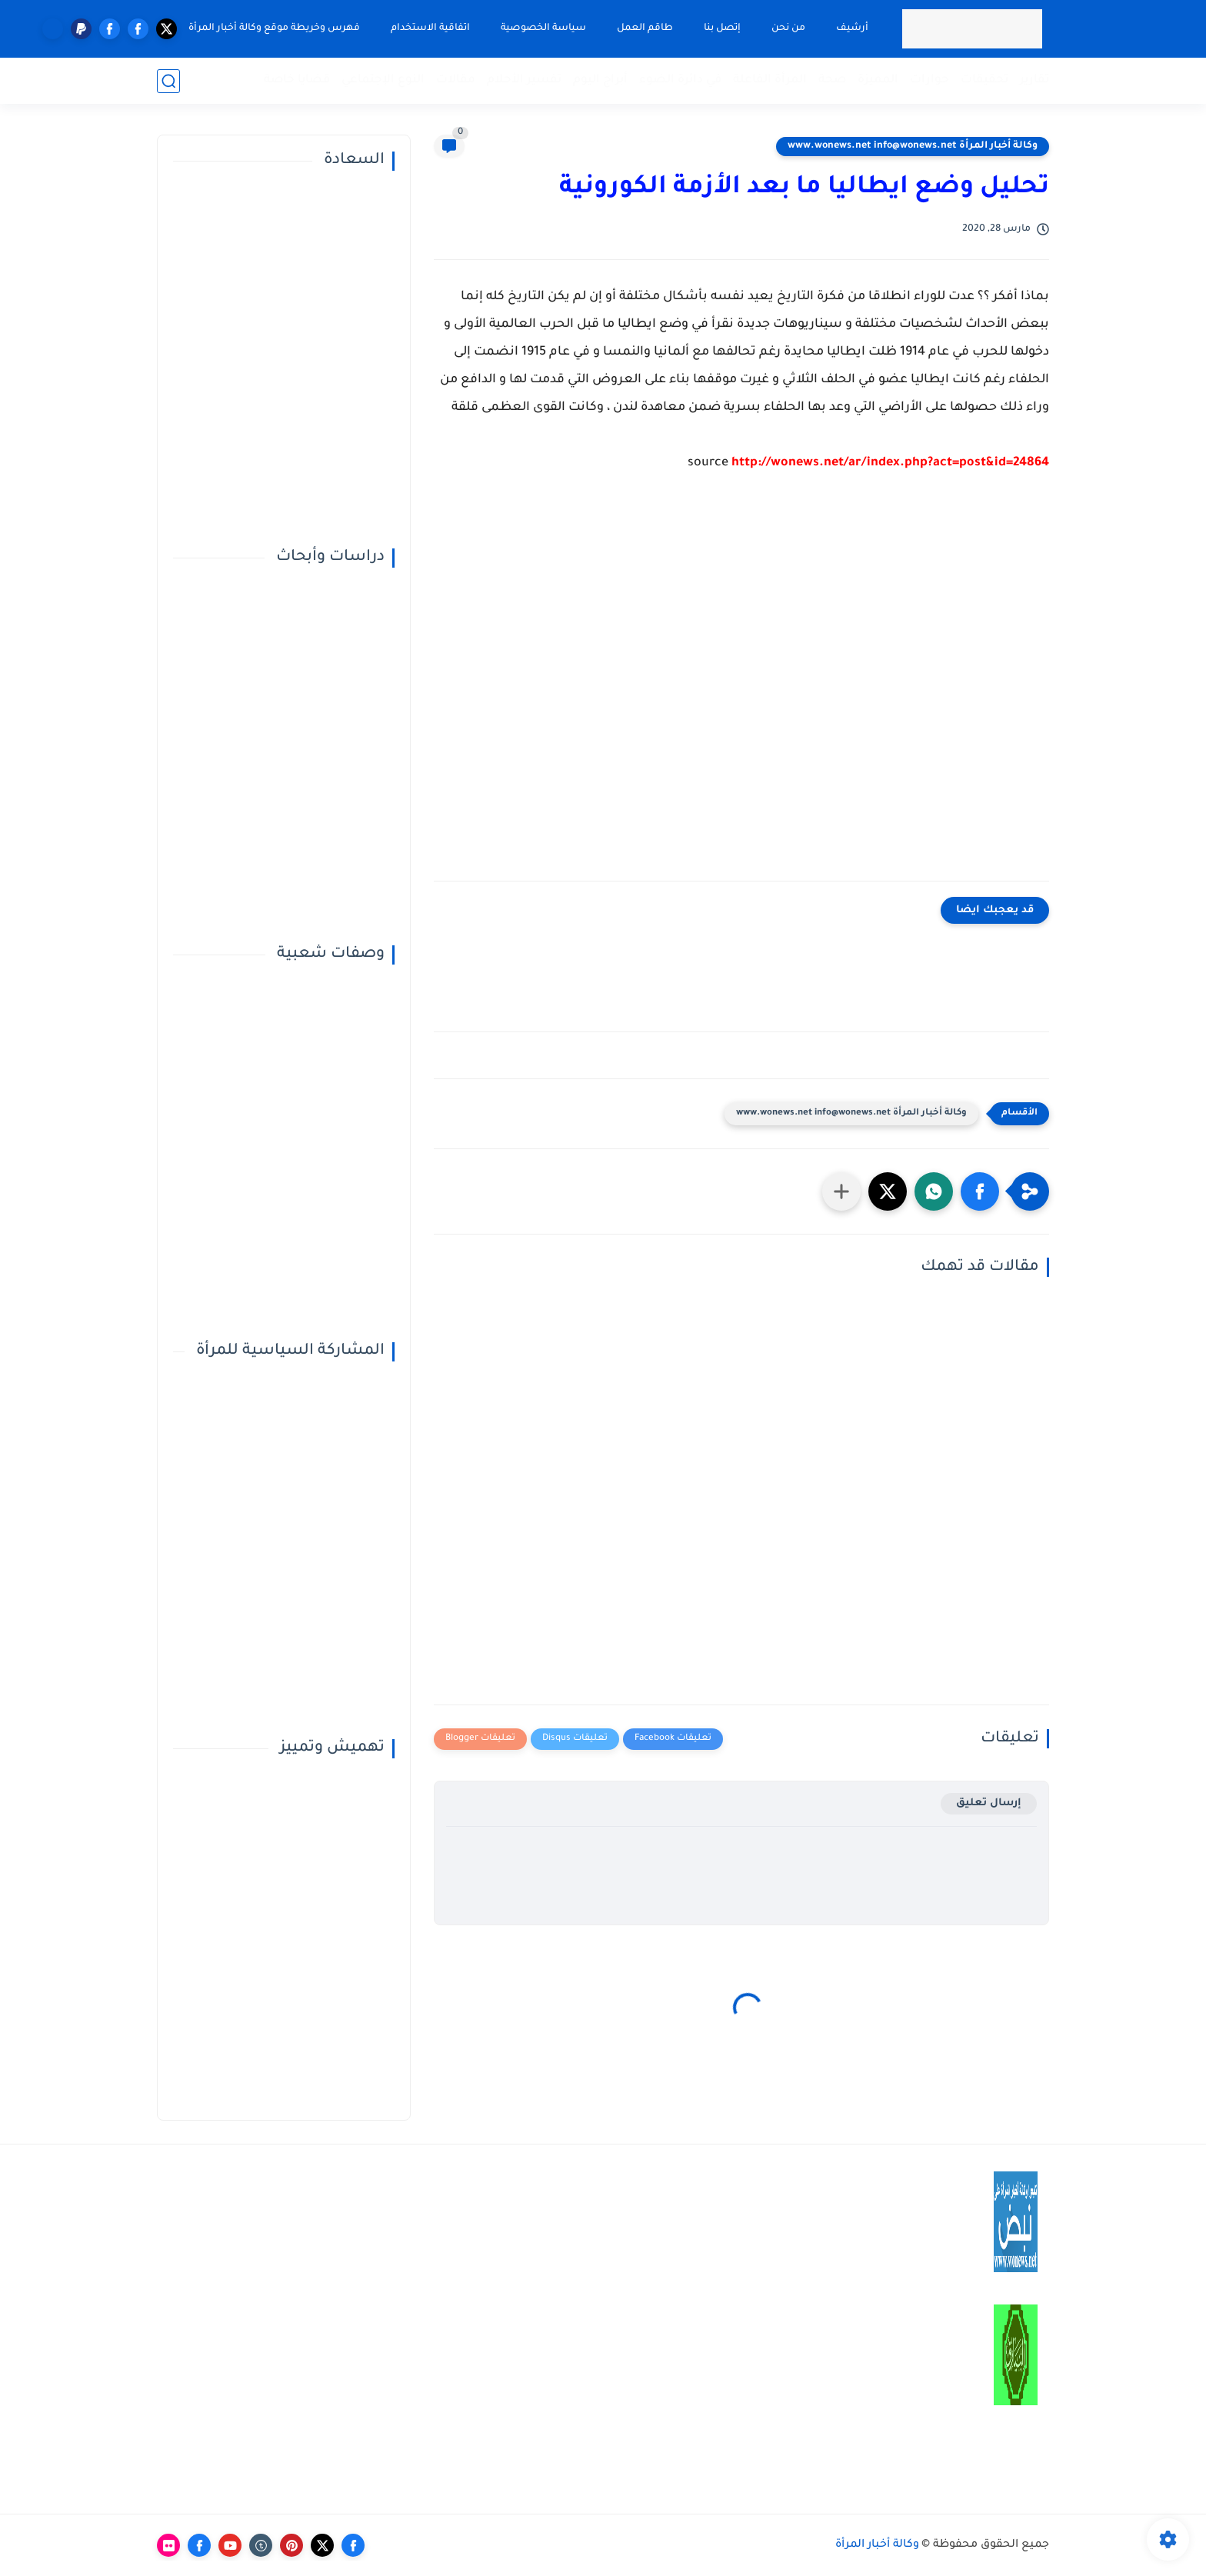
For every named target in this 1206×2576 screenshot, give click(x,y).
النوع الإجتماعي (383, 80)
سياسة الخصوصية (543, 28)
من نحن (788, 28)
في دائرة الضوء (680, 80)
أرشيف (852, 28)
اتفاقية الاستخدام (430, 28)
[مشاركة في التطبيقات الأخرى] (841, 1191)
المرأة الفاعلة (770, 80)
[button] (980, 1191)
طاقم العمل (645, 28)
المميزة (878, 80)
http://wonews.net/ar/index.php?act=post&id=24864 (890, 463)
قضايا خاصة (297, 80)
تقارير (1034, 80)
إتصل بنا (722, 28)
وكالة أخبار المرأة (877, 2545)
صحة (832, 80)
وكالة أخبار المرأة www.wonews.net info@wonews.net (913, 146)
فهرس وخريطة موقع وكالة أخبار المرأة (274, 28)
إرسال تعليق (988, 1803)
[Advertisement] (741, 688)
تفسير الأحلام (524, 80)
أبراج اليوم (600, 80)
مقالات (455, 80)
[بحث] (168, 81)
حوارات (929, 80)
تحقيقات (984, 80)
